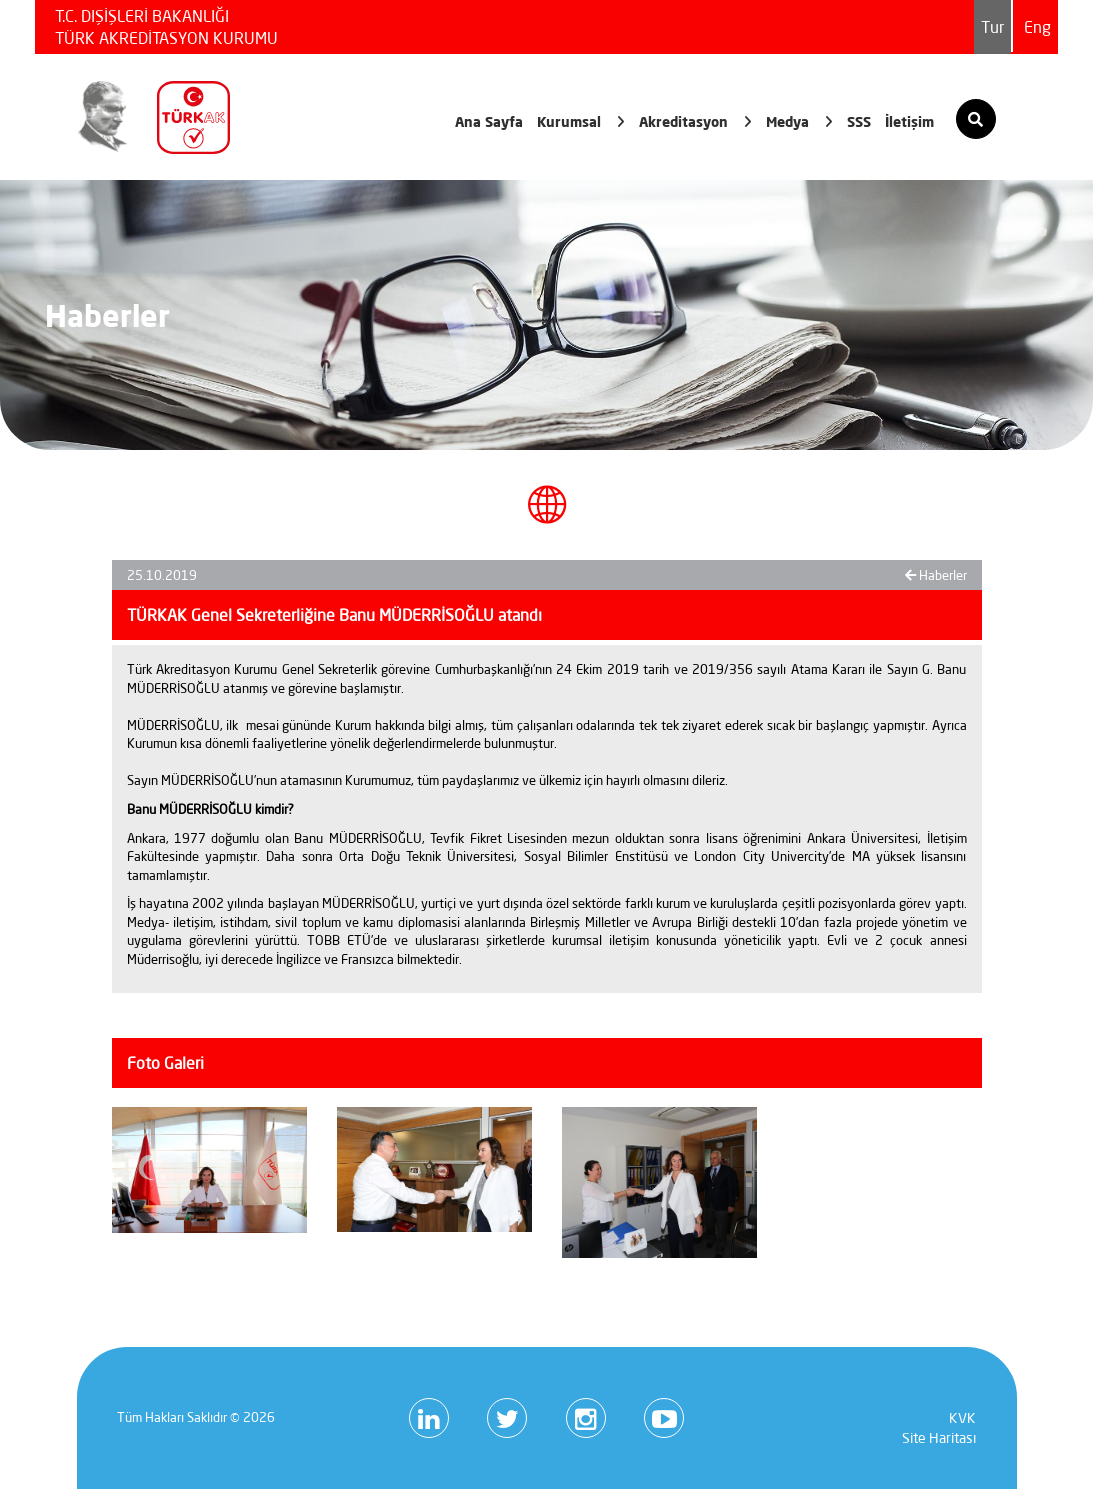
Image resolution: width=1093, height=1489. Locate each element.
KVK (962, 1418)
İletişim (909, 121)
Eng (1037, 27)
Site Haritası (939, 1438)
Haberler (936, 575)
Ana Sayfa (489, 121)
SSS (859, 121)
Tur (992, 27)
